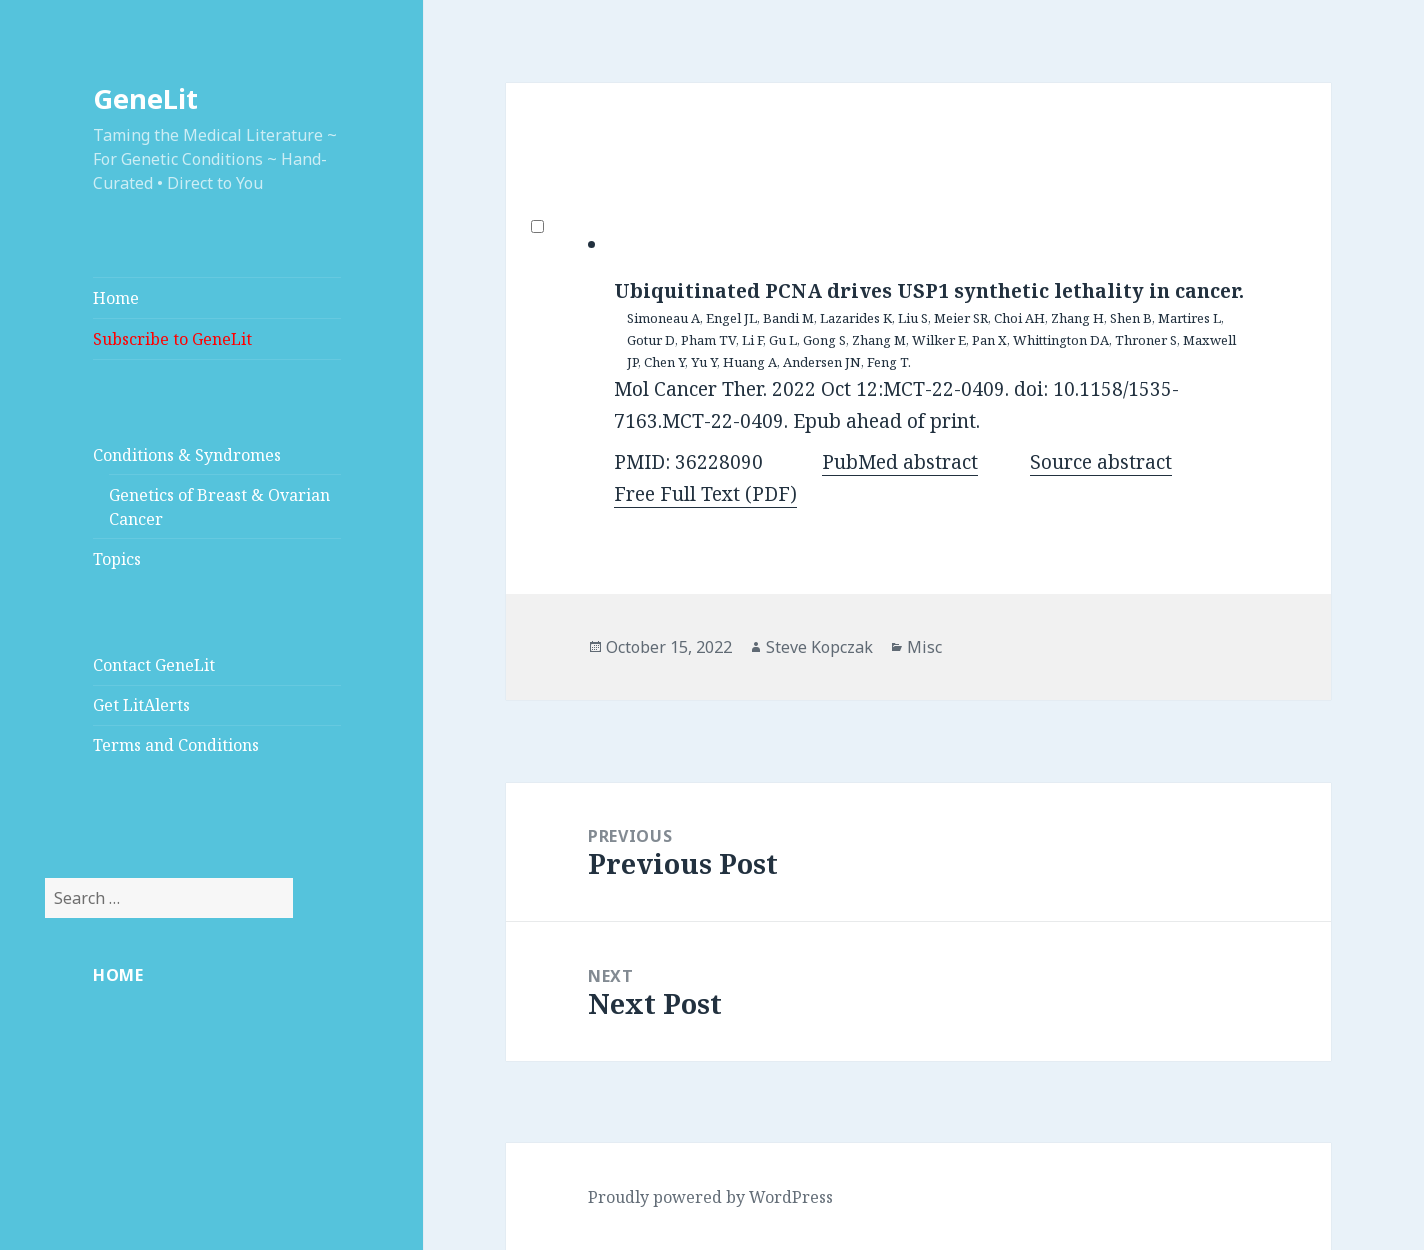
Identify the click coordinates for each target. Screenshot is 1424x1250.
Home (116, 298)
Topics (117, 559)
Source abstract (1101, 462)
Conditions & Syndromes (187, 455)
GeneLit (145, 98)
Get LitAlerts (141, 705)
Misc (924, 647)
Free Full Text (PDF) (705, 494)
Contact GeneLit (154, 665)
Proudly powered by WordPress (710, 1197)
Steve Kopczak (819, 647)
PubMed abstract (900, 462)
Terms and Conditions (176, 745)
